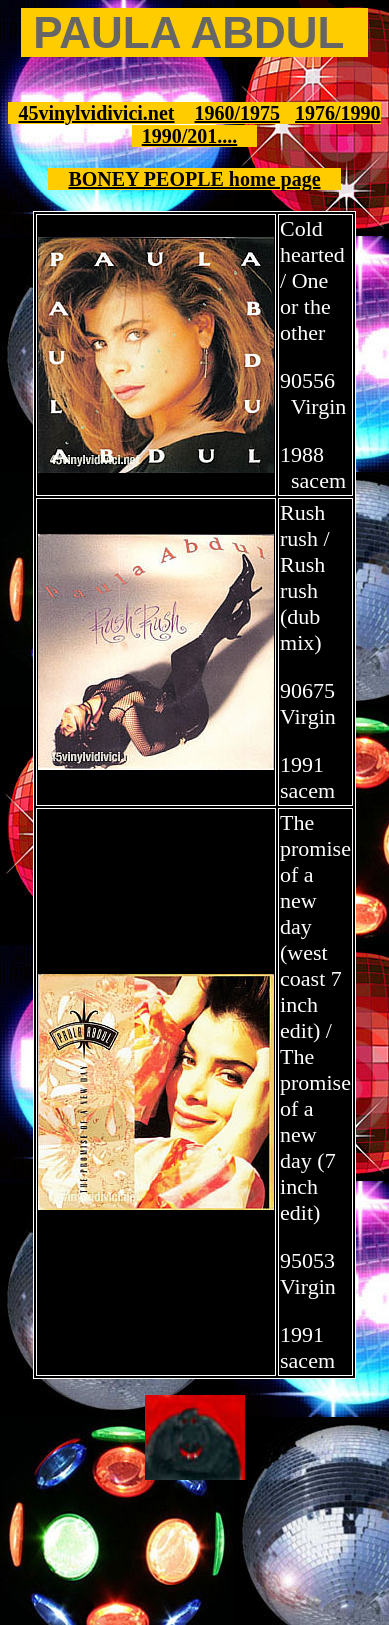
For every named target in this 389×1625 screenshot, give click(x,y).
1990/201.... (190, 136)
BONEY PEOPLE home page (194, 179)
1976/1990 (338, 113)
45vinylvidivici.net (96, 113)
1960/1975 (238, 113)
